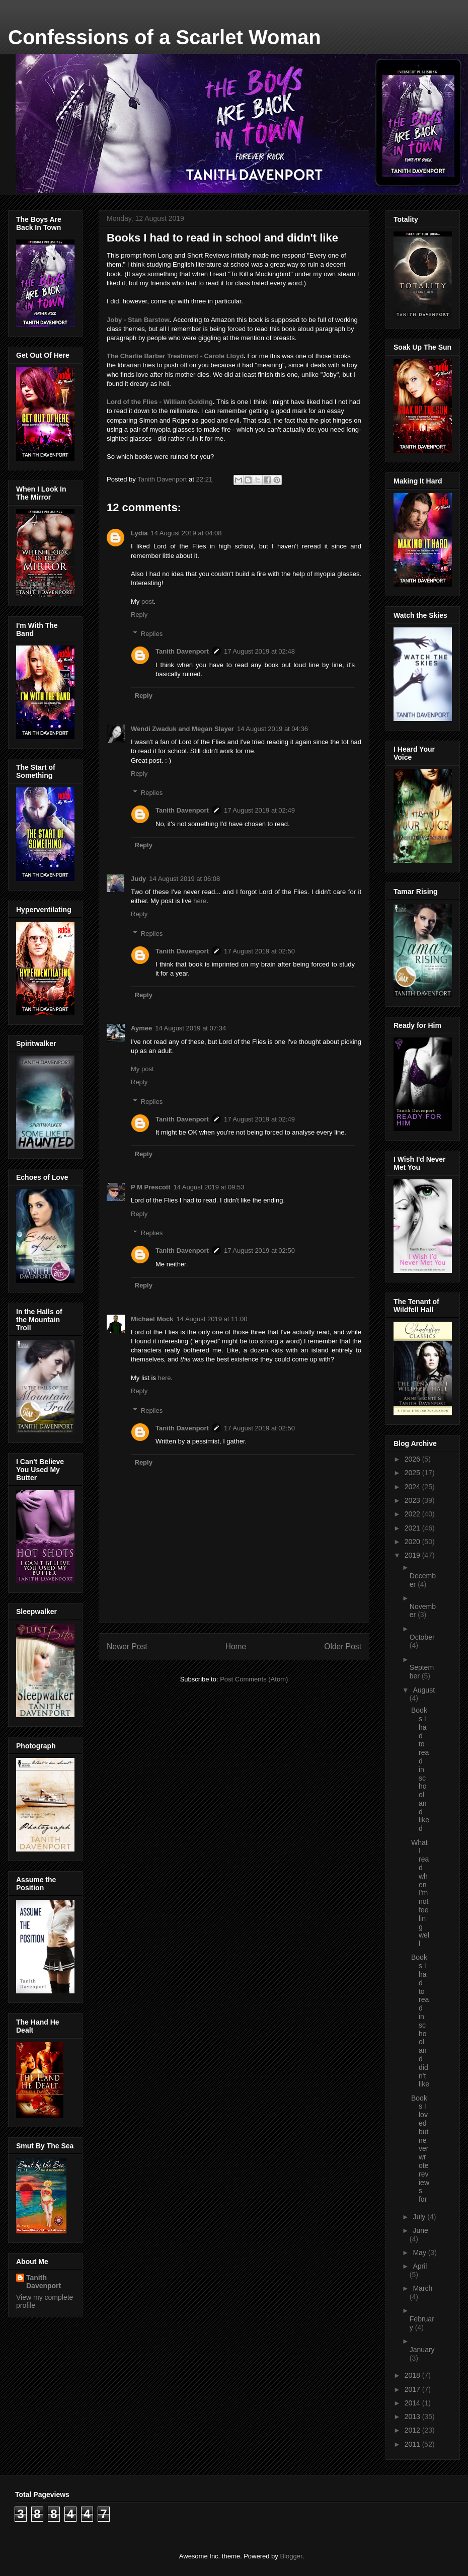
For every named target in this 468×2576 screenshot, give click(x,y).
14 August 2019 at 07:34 (190, 1028)
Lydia (139, 533)
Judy (138, 878)
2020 (413, 1542)
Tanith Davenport (182, 651)
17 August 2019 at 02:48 (259, 651)
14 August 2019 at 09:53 (209, 1187)
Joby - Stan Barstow (138, 320)
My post (142, 1069)
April (420, 2266)
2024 (413, 1487)
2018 (413, 2375)
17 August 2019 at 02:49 (259, 810)
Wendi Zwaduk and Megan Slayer (182, 729)
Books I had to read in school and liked (420, 1769)
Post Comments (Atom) (254, 1679)
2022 (413, 1514)
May (420, 2252)
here (199, 901)
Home (236, 1646)
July (420, 2217)
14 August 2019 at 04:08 (185, 533)
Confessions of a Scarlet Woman (164, 37)
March (422, 2288)
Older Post (342, 1646)
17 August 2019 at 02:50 (259, 951)
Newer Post (127, 1646)
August (424, 1690)
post (147, 601)
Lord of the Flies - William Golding (160, 402)
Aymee (141, 1028)
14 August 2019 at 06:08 (184, 878)
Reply (139, 614)
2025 (413, 1473)
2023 (413, 1500)
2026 (413, 1459)
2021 (413, 1528)
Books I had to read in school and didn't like (420, 2020)
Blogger (291, 2556)
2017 (413, 2389)
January (422, 2350)
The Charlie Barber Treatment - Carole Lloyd (175, 356)
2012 (413, 2430)
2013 (413, 2416)
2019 (413, 1555)
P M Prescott (151, 1187)
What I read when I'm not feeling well (420, 1893)
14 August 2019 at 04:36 (272, 729)
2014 (413, 2403)
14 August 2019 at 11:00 (212, 1319)
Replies (152, 633)
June (420, 2230)
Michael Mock (152, 1319)
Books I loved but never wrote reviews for (420, 2149)
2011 (413, 2444)
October (422, 1637)
